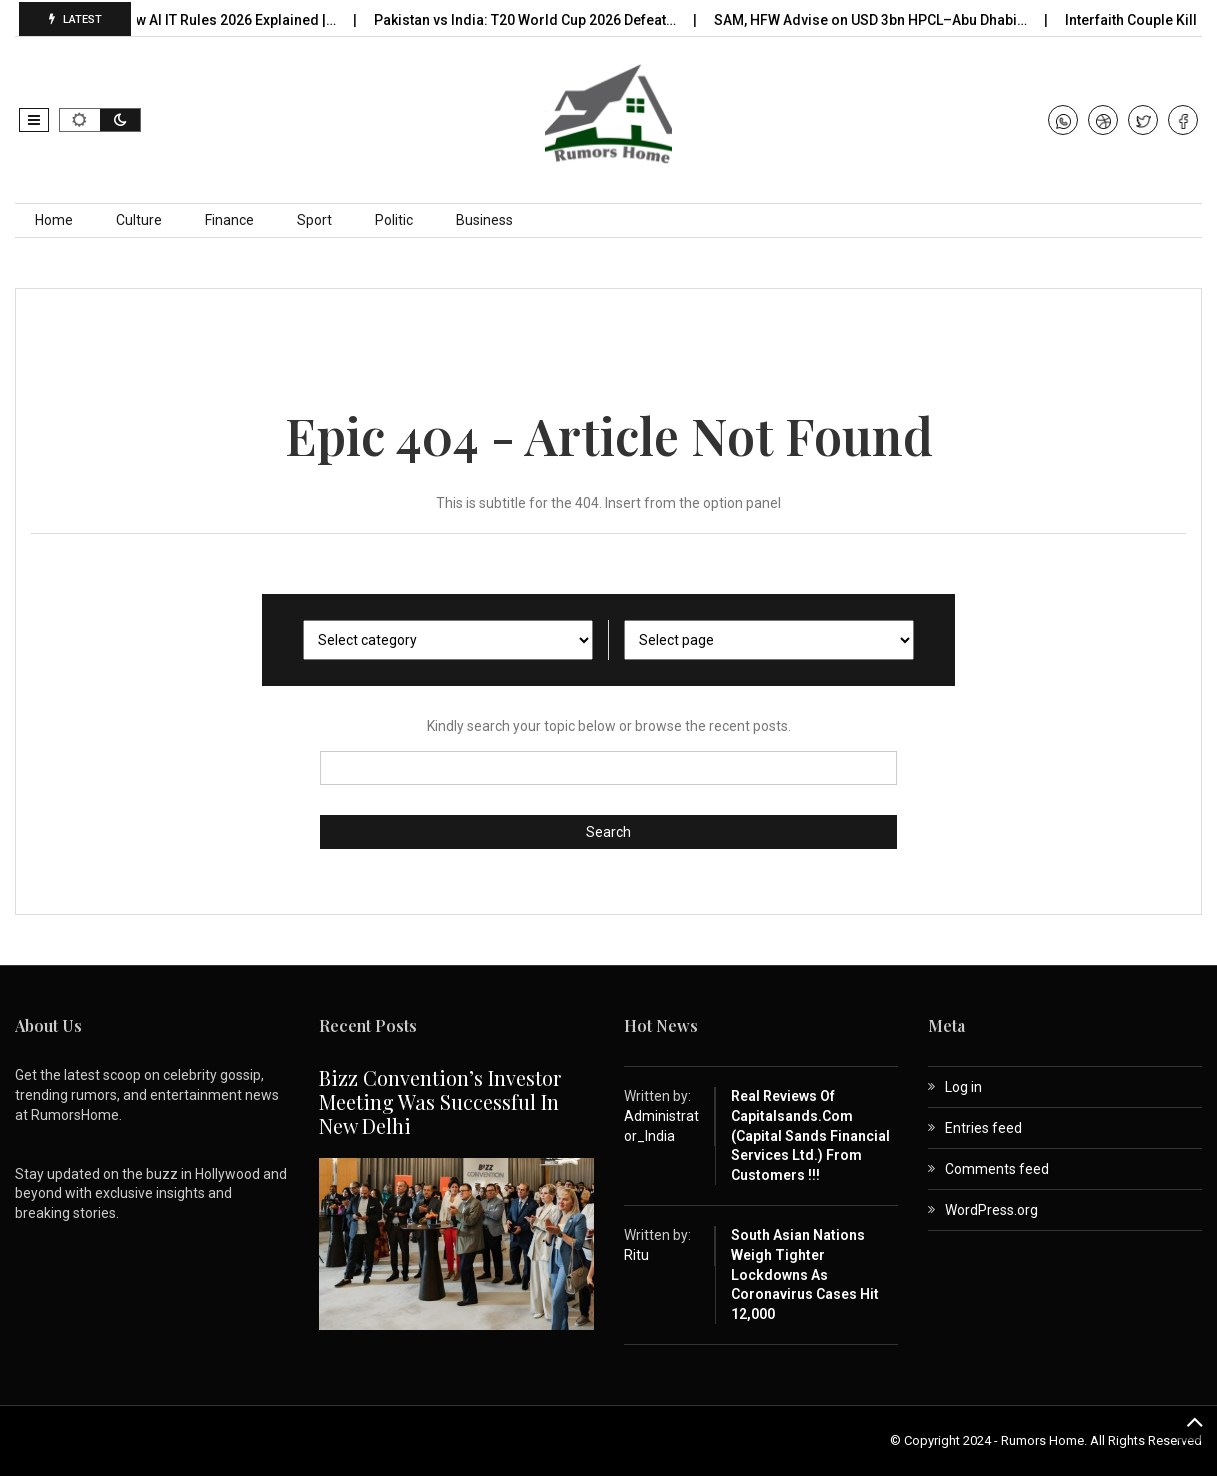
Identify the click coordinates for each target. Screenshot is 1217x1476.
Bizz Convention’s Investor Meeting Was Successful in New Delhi (440, 1101)
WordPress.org (991, 1210)
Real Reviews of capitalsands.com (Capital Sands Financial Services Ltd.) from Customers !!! (810, 1135)
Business (484, 220)
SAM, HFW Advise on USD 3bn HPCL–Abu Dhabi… (877, 20)
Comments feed (997, 1169)
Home (54, 220)
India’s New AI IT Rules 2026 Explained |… (210, 20)
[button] (34, 120)
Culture (139, 220)
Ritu (636, 1255)
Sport (314, 220)
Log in (963, 1087)
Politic (394, 220)
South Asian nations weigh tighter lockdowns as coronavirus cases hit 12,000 (805, 1274)
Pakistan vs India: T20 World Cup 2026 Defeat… (531, 20)
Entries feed (983, 1128)
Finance (229, 220)
